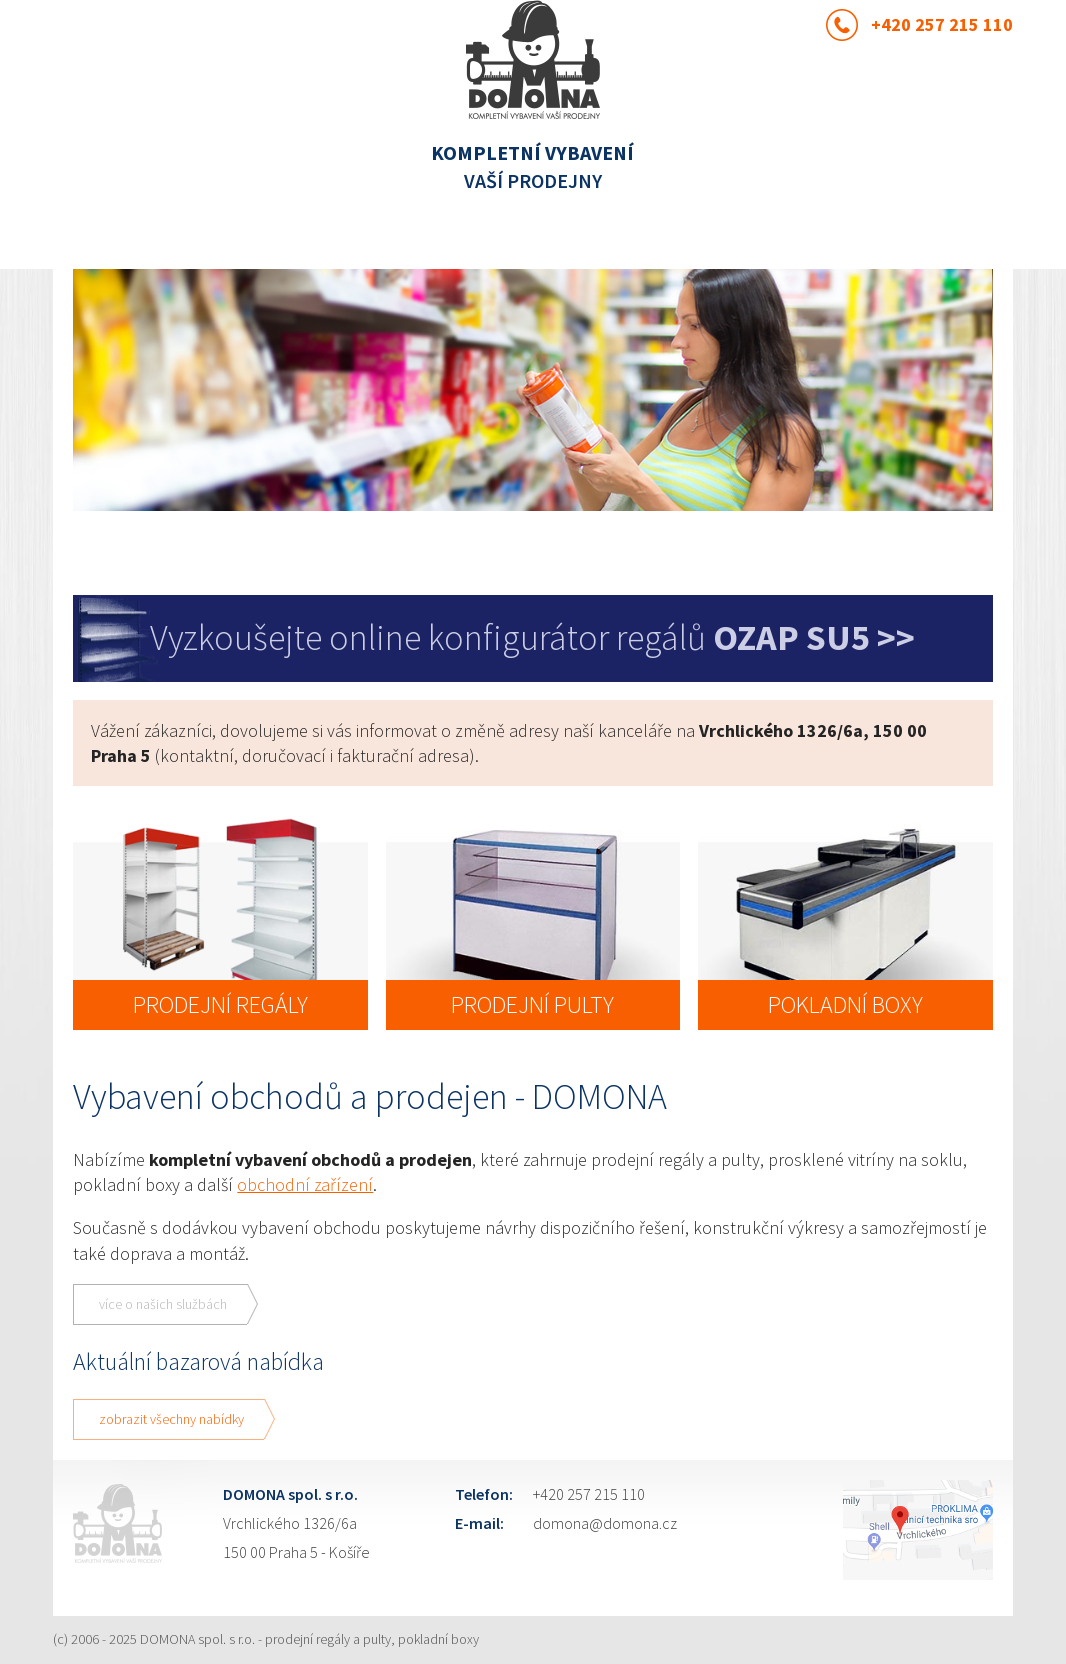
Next (984, 222)
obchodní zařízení (305, 1184)
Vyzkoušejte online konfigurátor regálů (532, 637)
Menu (995, 233)
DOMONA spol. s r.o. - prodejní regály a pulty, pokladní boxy (309, 1639)
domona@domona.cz (605, 1523)
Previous (81, 222)
